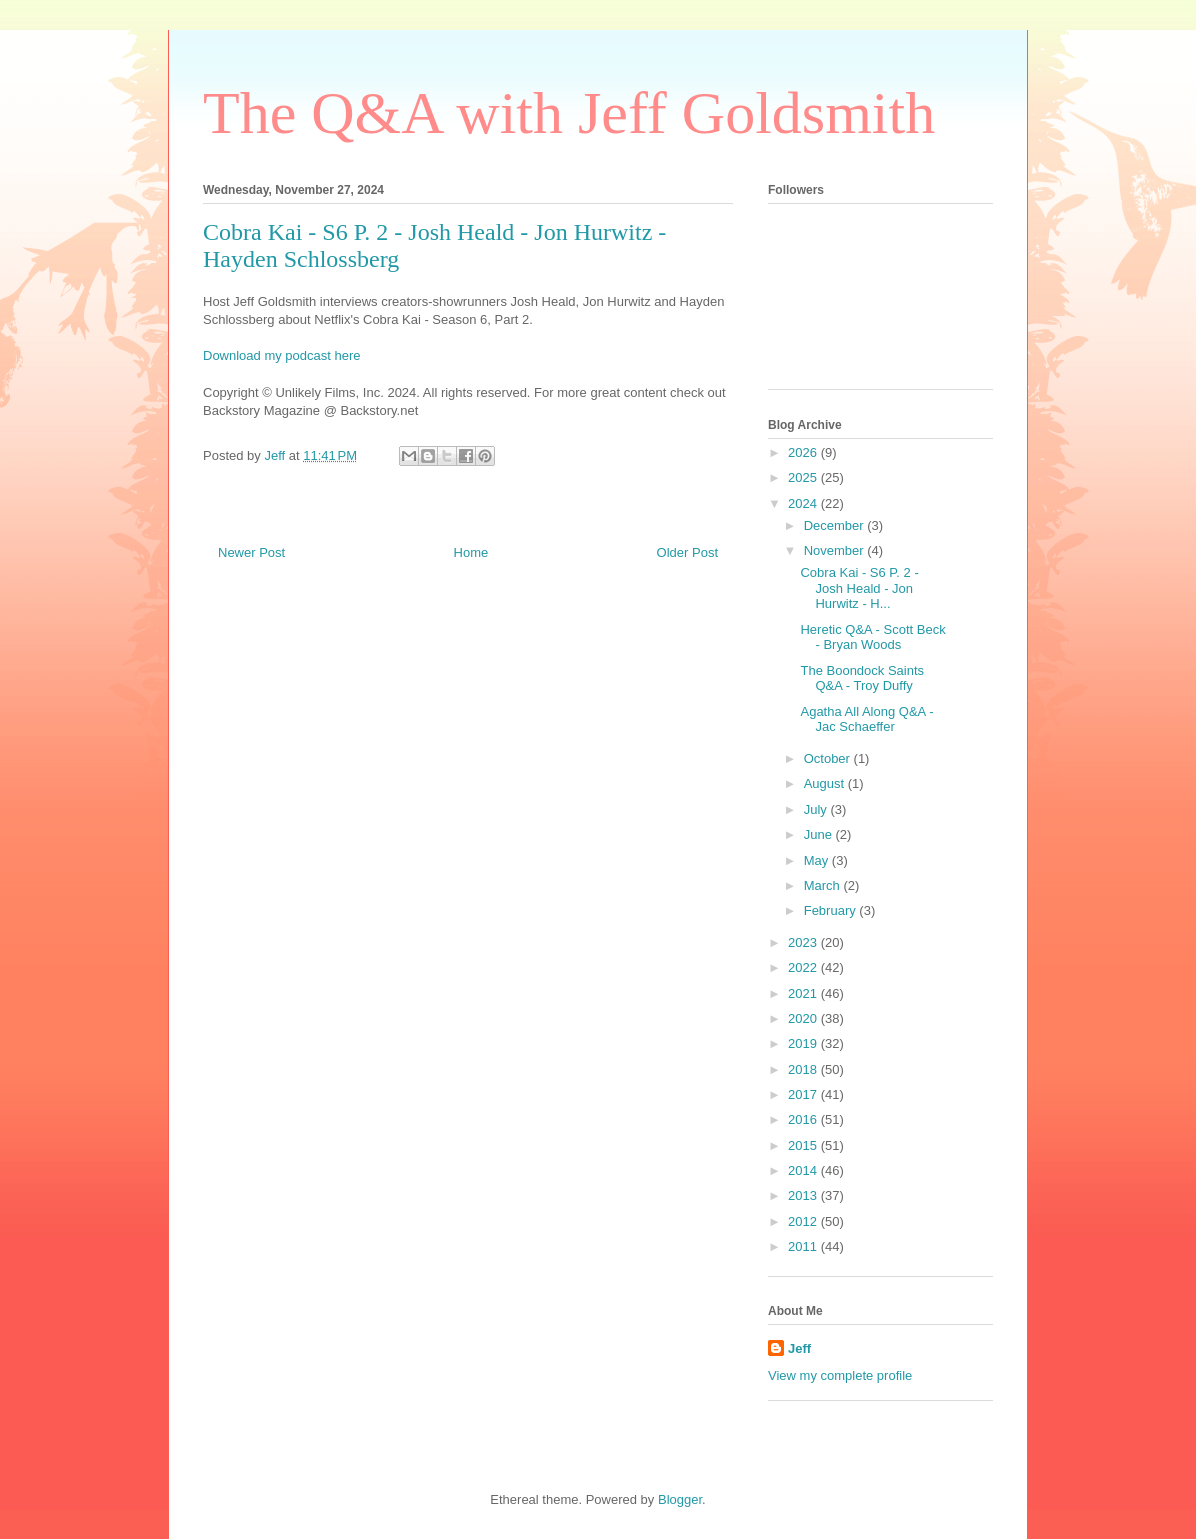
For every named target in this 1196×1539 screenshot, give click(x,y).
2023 (804, 942)
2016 (804, 1119)
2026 (804, 452)
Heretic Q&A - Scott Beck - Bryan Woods (872, 637)
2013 (804, 1195)
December (836, 525)
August (826, 783)
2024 (804, 503)
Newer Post (251, 552)
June (820, 834)
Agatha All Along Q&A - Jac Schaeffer (866, 719)
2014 (804, 1170)
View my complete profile (840, 1375)
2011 (804, 1246)
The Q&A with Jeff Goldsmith (569, 113)
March (824, 885)
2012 (804, 1221)
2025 (804, 477)
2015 (804, 1145)
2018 (804, 1069)
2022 (804, 967)
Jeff (799, 1348)
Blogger (680, 1499)
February (832, 910)
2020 (804, 1018)
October (829, 758)
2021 (804, 993)
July (817, 809)
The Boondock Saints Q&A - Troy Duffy (862, 678)
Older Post (687, 552)
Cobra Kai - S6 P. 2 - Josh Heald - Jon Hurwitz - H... (859, 588)
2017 (804, 1094)
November (836, 550)
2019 (804, 1043)
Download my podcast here (282, 355)
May (818, 860)
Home (471, 552)
